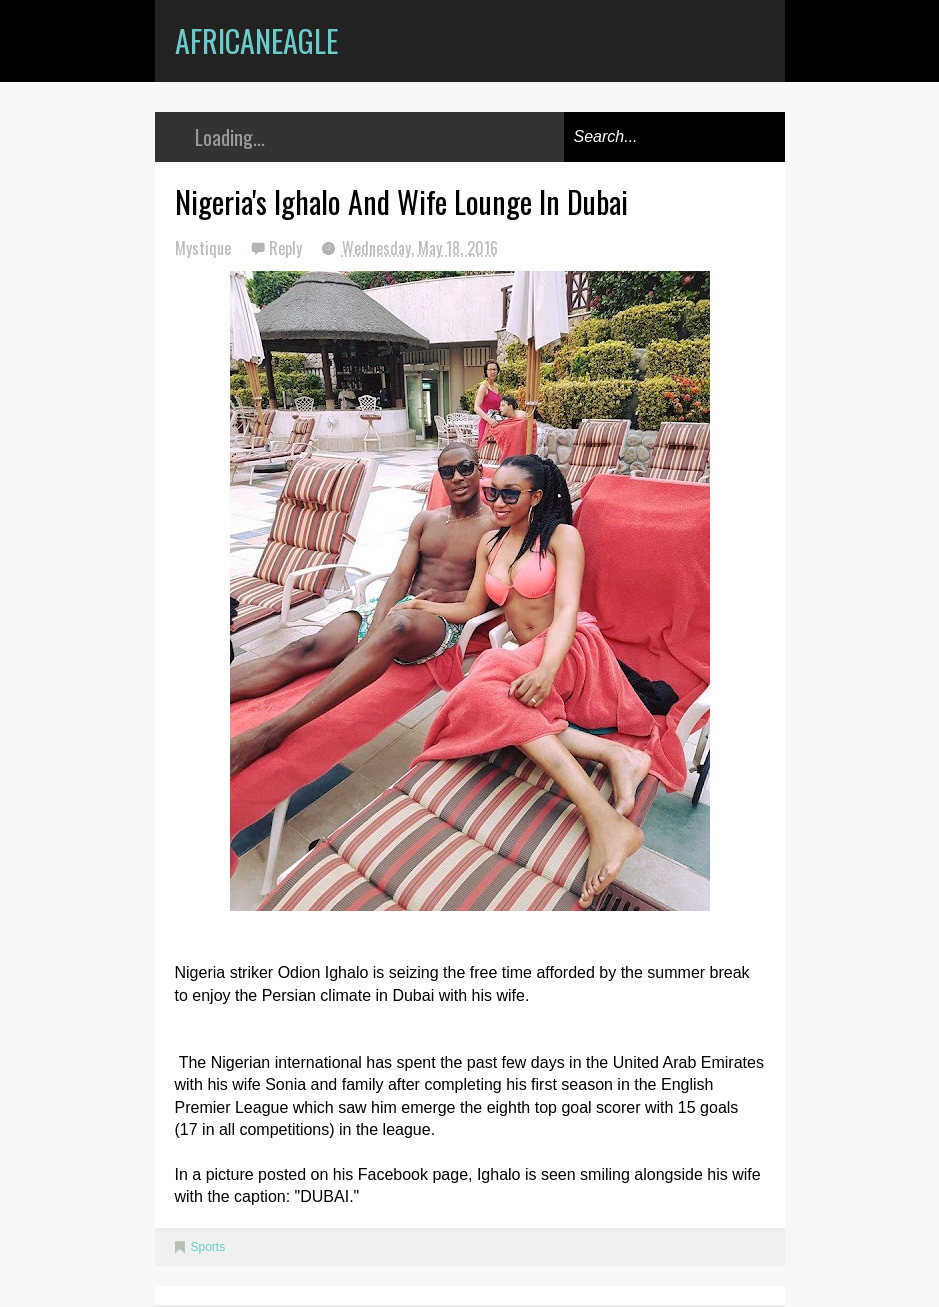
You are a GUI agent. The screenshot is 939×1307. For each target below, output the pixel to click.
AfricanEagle (256, 40)
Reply (287, 248)
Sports (208, 1247)
